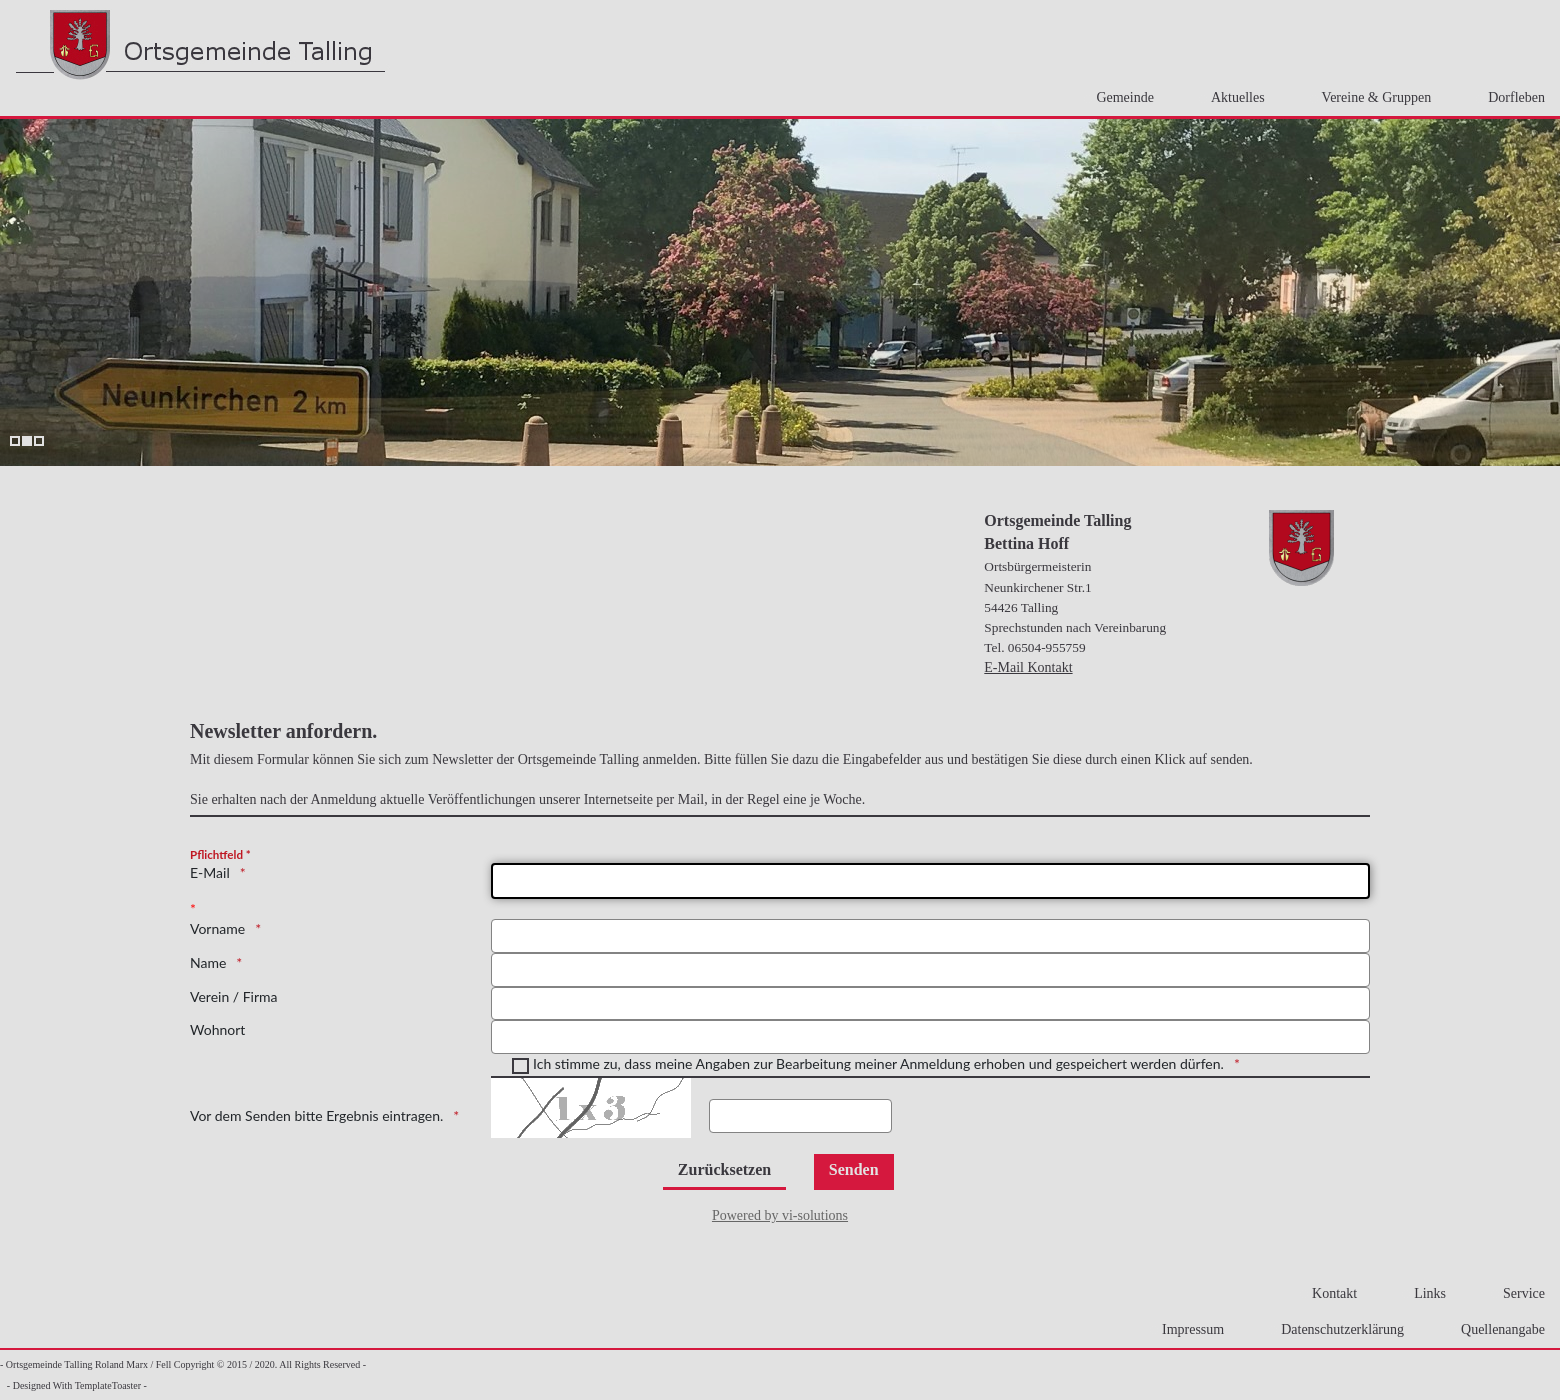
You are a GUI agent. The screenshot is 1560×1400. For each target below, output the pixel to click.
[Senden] (854, 1172)
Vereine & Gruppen (1371, 97)
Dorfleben (1510, 97)
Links (1424, 1293)
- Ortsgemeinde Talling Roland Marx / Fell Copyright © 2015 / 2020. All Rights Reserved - (183, 1364)
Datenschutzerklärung (1336, 1329)
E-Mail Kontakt (1028, 667)
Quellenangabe (1497, 1329)
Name (208, 962)
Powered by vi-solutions (780, 1215)
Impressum (1187, 1329)
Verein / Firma (234, 996)
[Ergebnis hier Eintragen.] (800, 1116)
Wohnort (217, 1029)
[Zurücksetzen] (724, 1172)
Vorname (217, 928)
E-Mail (210, 872)
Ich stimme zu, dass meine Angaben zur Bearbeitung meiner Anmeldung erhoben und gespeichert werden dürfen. (878, 1063)
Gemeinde (1119, 97)
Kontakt (1328, 1293)
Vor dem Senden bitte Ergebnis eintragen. (316, 1115)
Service (1518, 1293)
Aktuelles (1232, 97)
